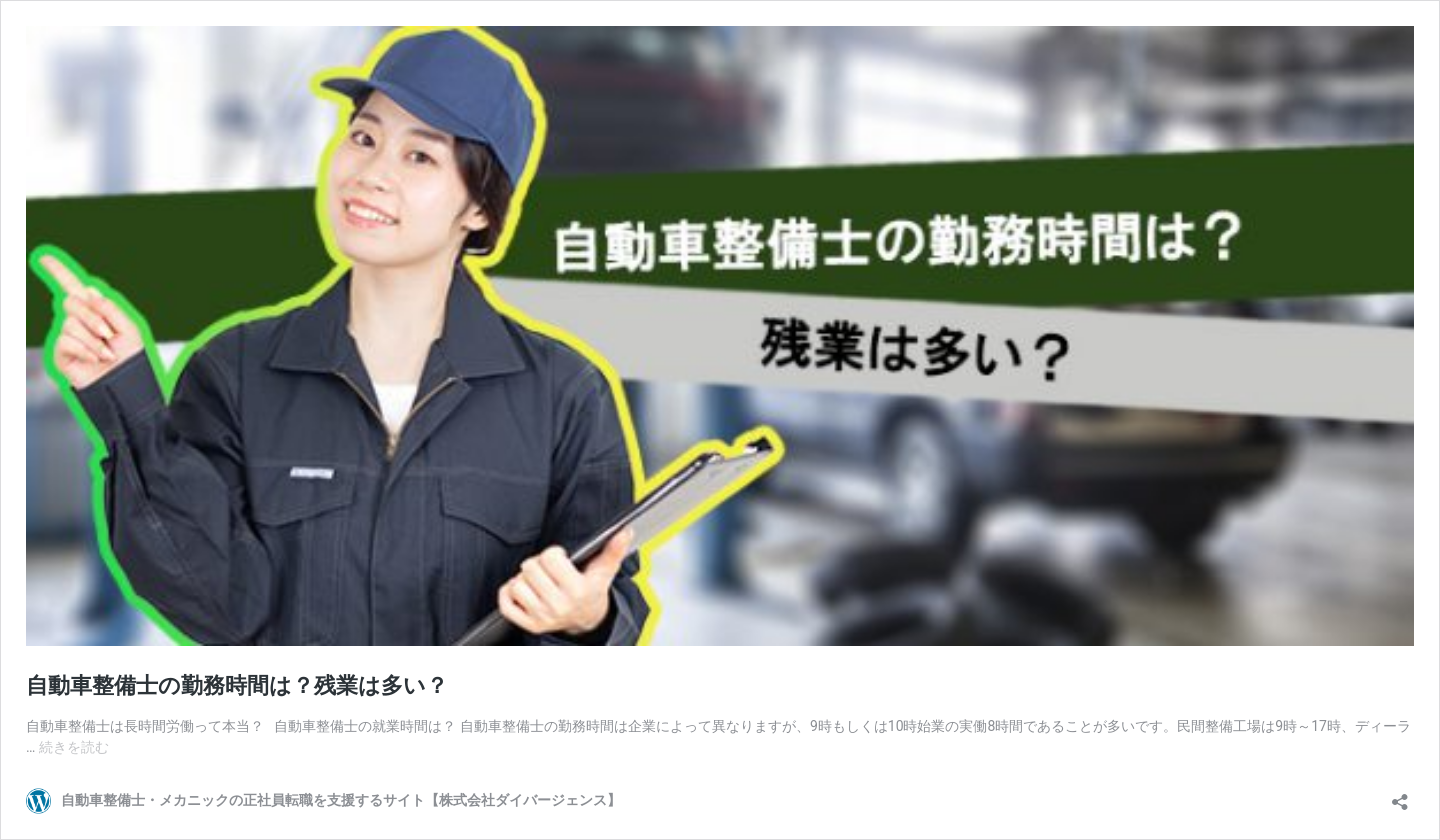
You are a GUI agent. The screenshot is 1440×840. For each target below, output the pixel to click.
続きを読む (74, 747)
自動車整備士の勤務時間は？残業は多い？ (237, 685)
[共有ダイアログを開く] (1400, 795)
